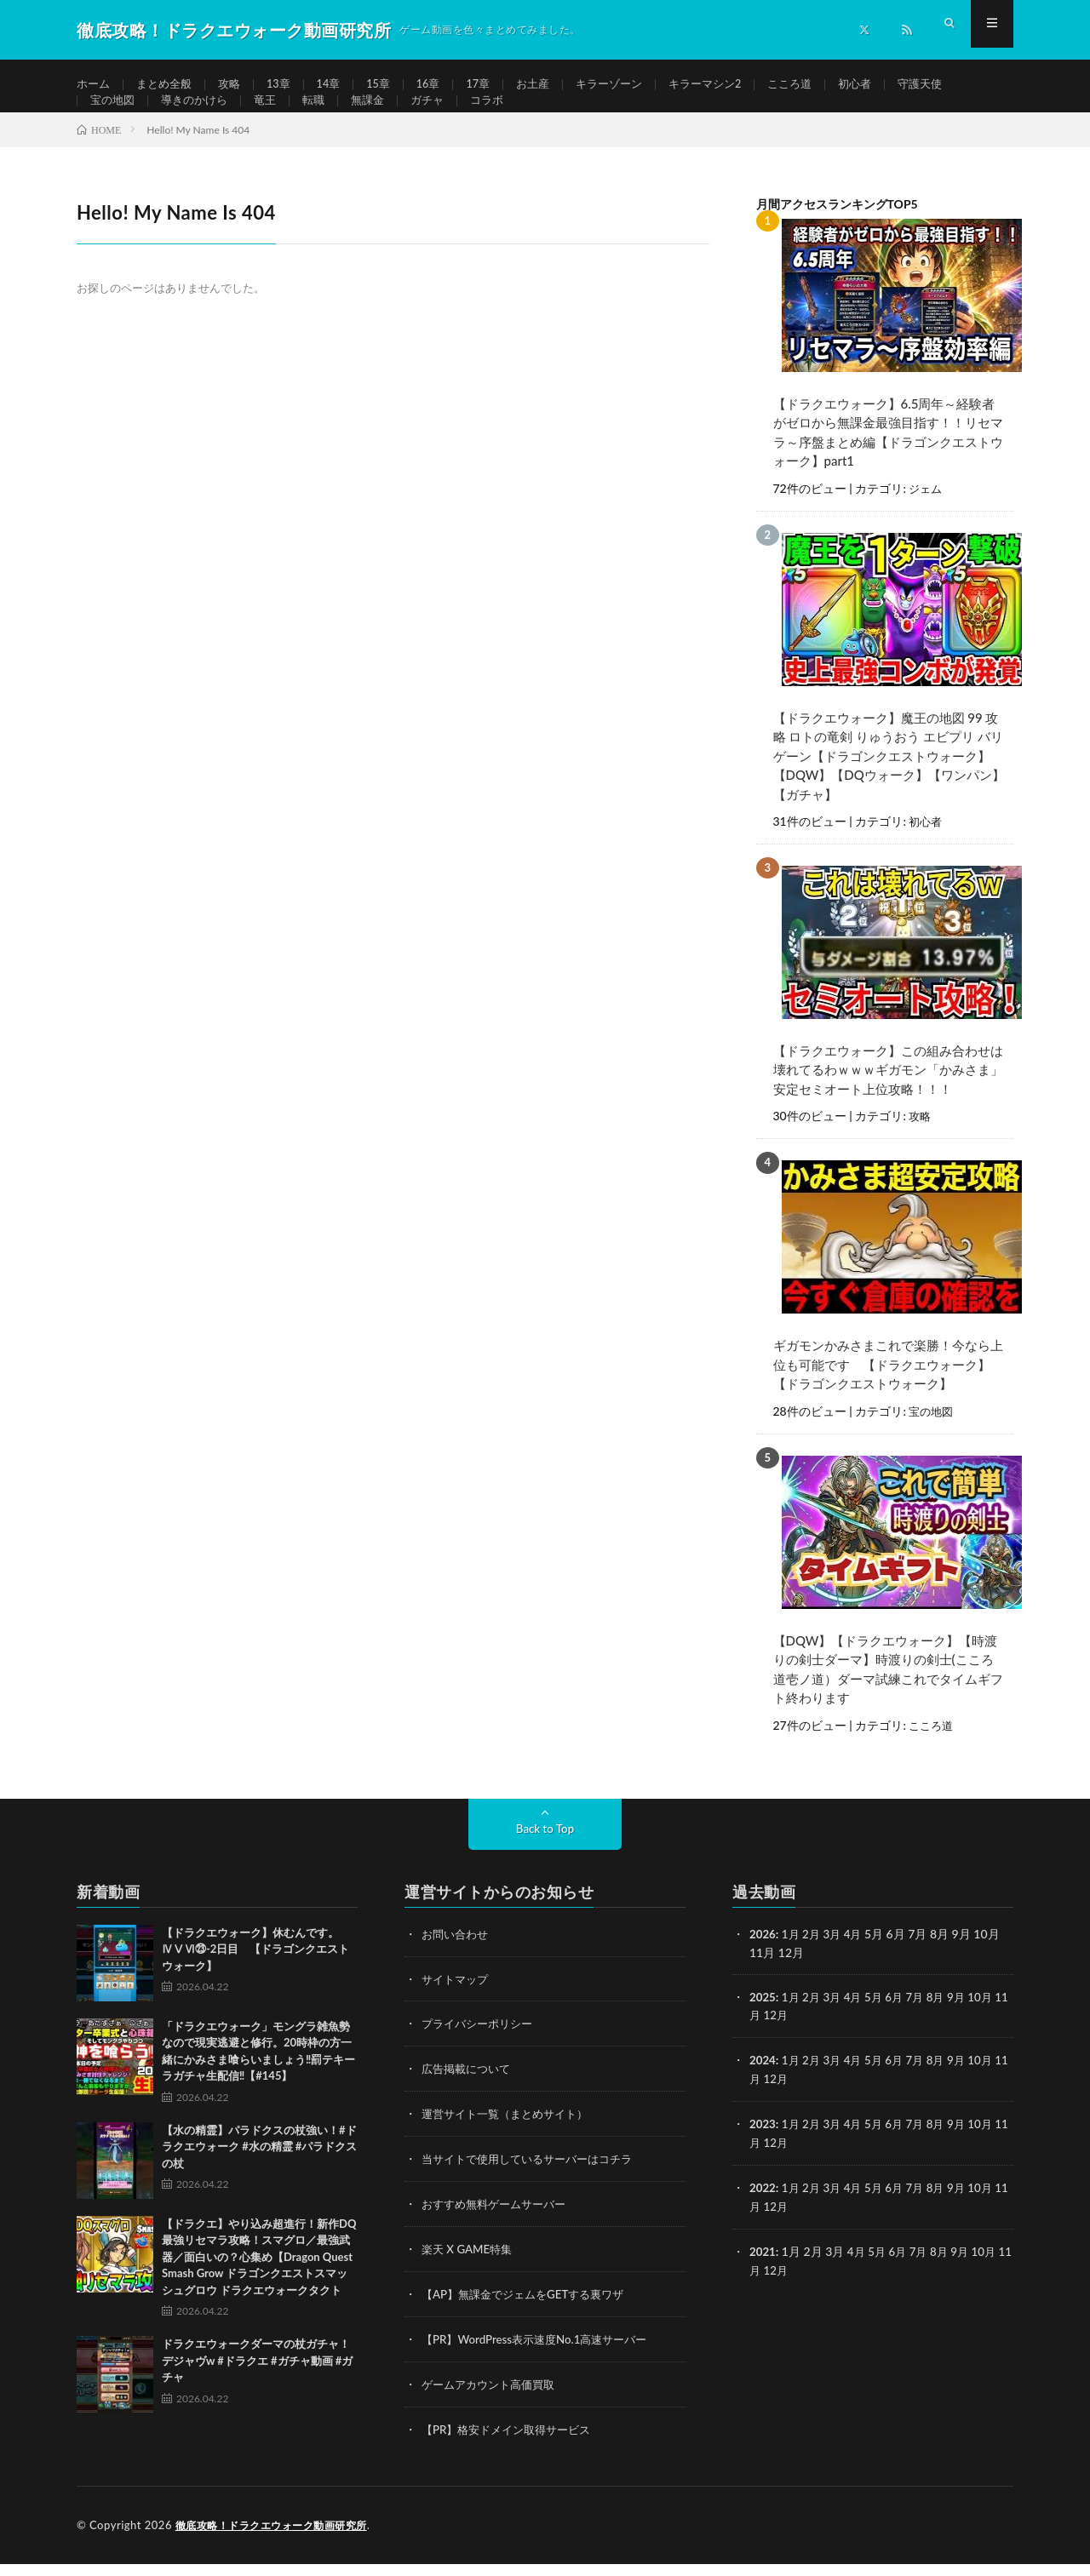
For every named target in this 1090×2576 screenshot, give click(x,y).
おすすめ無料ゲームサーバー (499, 2221)
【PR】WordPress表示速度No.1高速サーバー (542, 2354)
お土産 (553, 84)
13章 (288, 84)
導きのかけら (200, 116)
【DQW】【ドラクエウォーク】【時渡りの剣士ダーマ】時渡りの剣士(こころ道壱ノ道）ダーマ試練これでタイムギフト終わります (888, 1692)
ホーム (94, 84)
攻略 (237, 84)
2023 (763, 2142)
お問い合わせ (457, 1956)
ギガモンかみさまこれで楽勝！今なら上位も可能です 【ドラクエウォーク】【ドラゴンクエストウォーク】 (888, 1389)
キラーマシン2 (735, 84)
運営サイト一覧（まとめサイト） (511, 2133)
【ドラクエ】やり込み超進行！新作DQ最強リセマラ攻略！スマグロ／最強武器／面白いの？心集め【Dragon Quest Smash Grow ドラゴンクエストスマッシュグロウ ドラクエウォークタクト (259, 2279)
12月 (791, 2036)
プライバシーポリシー (481, 2044)
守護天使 (960, 84)
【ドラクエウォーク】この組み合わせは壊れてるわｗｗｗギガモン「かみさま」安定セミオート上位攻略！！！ (888, 1096)
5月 (879, 2018)
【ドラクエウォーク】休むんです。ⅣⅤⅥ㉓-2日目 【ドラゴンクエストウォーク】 (255, 1971)
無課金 (381, 116)
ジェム (926, 517)
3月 (836, 1956)
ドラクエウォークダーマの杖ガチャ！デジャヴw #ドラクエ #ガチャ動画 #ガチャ (257, 2382)
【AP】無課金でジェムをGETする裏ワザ (530, 2310)
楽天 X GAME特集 (470, 2265)
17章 (496, 84)
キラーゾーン (633, 84)
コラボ (505, 116)
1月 (792, 1956)
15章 (392, 84)
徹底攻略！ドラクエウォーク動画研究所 (278, 2538)
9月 (967, 2018)
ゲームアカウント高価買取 (493, 2398)
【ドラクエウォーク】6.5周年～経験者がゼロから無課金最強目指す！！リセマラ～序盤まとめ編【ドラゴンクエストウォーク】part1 (888, 461)
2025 (763, 2018)
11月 (762, 2036)
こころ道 (824, 84)
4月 (858, 1956)
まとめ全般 (168, 84)
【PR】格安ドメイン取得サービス (512, 2443)
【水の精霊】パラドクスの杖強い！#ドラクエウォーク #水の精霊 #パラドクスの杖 (259, 2168)
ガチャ (443, 116)
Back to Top (545, 1850)
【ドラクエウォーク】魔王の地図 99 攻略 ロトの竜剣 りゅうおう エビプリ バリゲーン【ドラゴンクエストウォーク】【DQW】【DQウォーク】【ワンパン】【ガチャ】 (889, 783)
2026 (763, 1956)
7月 (924, 2018)
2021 (763, 2266)
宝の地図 (114, 116)
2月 (814, 1956)
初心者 (892, 84)
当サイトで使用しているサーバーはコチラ (535, 2177)
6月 (901, 2018)
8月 (945, 2018)
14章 (340, 84)
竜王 (274, 116)
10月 (993, 2018)
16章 (444, 84)
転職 (324, 116)
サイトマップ (457, 2000)
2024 (763, 2080)
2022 (763, 2204)
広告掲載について (469, 2088)
